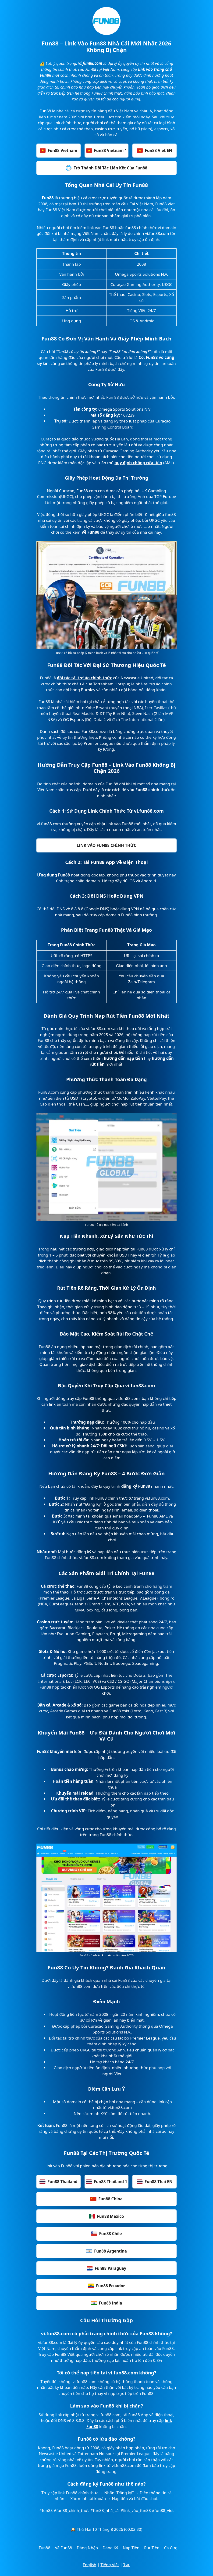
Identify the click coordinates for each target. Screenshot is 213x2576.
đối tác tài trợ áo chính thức (84, 677)
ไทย (126, 2564)
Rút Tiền (152, 2547)
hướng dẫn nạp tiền (123, 1058)
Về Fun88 (90, 532)
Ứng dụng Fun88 (53, 875)
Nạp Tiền (131, 2547)
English (89, 2564)
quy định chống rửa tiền (138, 462)
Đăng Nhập (87, 2547)
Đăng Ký (110, 2547)
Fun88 (44, 2547)
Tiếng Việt (109, 2564)
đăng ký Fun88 (135, 1486)
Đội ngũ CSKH (114, 1446)
